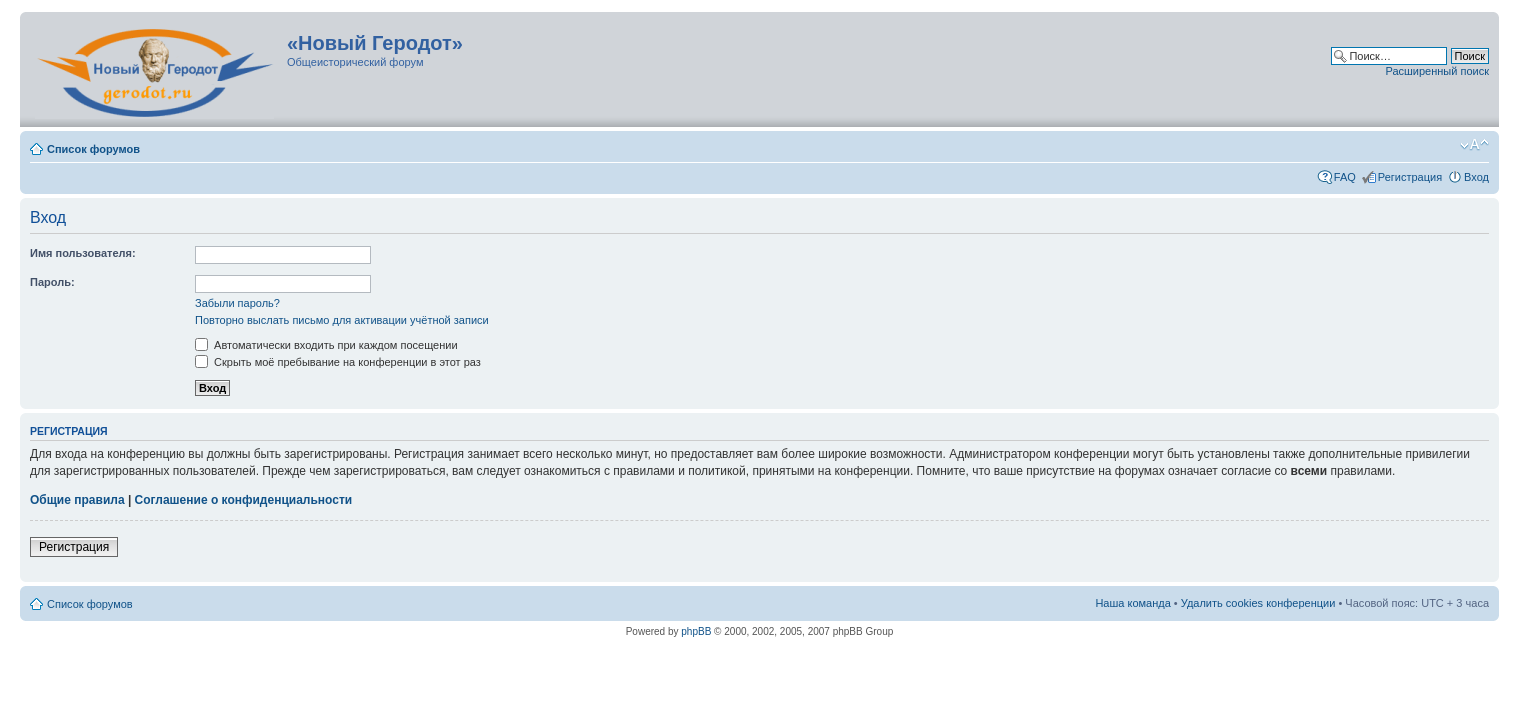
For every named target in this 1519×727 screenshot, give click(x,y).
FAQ (1345, 177)
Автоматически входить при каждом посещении (326, 345)
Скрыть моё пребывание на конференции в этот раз (338, 362)
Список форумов (93, 149)
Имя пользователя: (83, 253)
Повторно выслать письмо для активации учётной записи (342, 320)
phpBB (696, 631)
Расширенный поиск (1437, 71)
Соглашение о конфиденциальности (244, 500)
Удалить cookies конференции (1258, 603)
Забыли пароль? (237, 303)
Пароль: (52, 282)
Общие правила (77, 500)
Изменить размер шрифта (1474, 145)
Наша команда (1132, 603)
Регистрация (1410, 177)
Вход (1476, 177)
